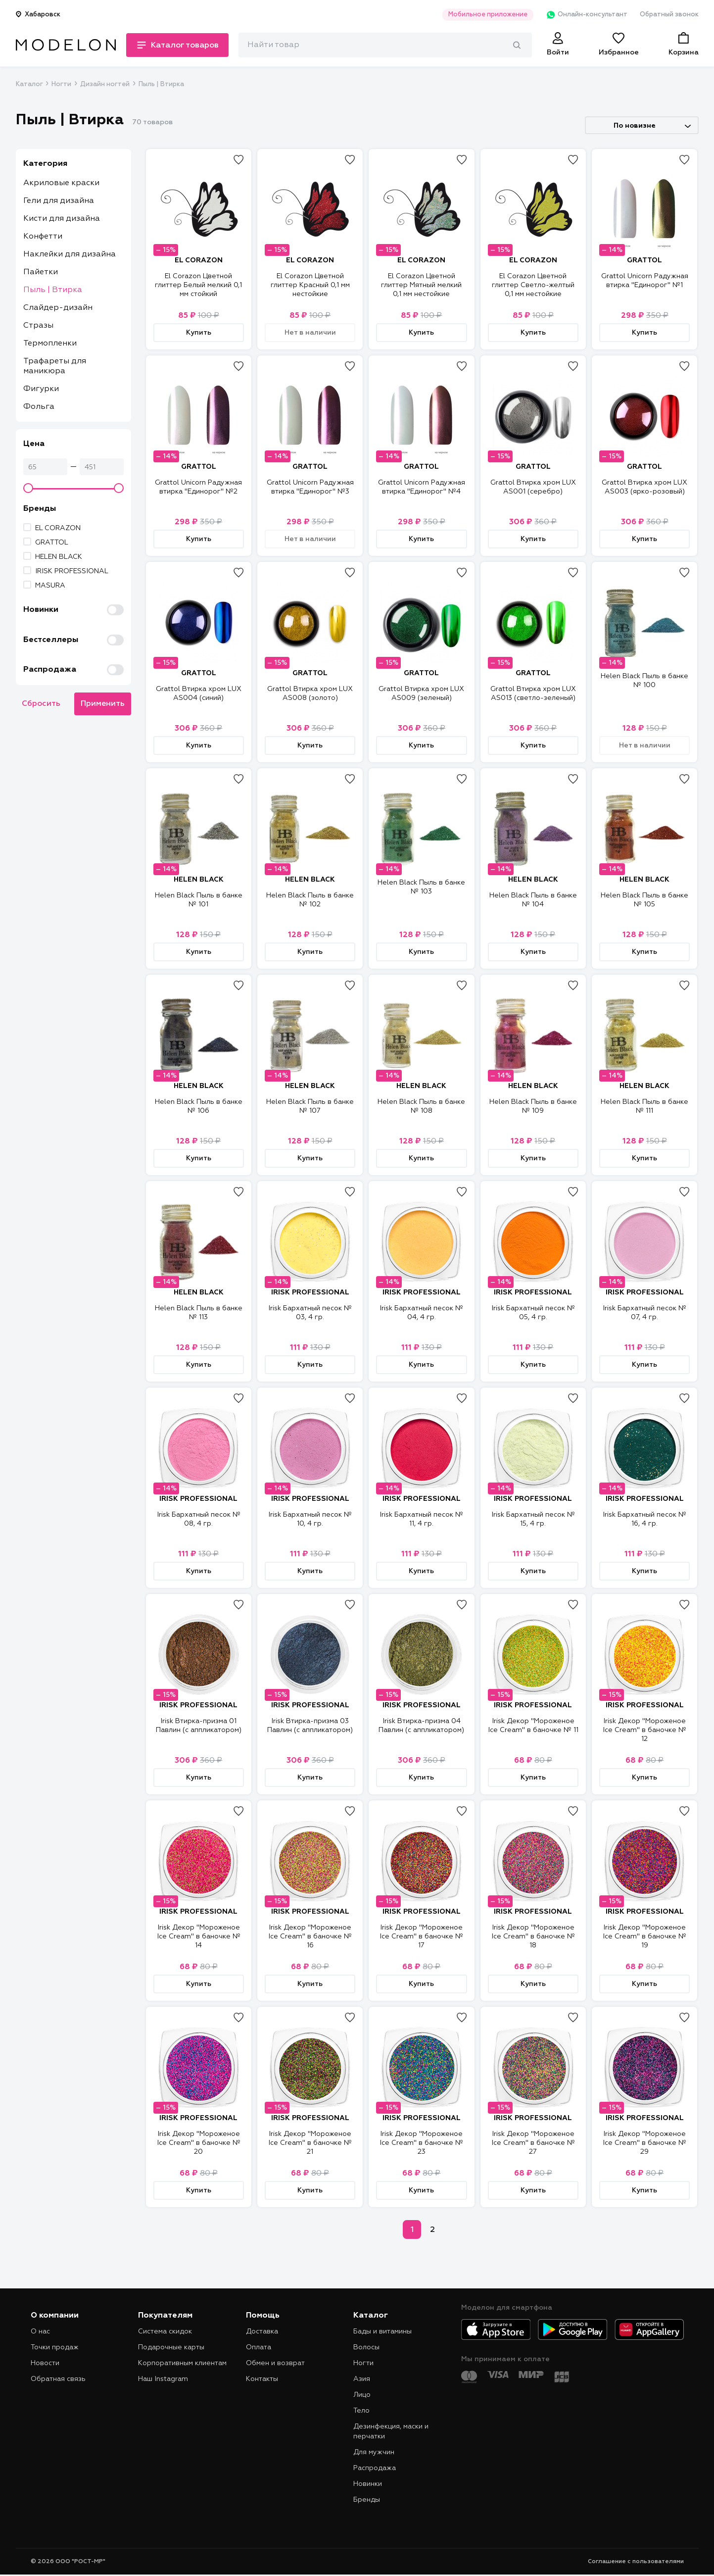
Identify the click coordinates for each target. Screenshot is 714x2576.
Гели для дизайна (58, 201)
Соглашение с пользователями (636, 2562)
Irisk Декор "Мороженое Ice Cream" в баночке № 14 (198, 1936)
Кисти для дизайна (61, 219)
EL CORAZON (58, 528)
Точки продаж (55, 2347)
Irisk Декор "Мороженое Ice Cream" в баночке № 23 (421, 2142)
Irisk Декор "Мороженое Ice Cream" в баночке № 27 (533, 2142)
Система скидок (165, 2331)
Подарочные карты (171, 2347)
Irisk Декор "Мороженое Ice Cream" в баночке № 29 (644, 2142)
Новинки (367, 2483)
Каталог (29, 84)
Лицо (362, 2394)
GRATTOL (51, 542)
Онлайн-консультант (586, 15)
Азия (361, 2379)
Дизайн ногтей (105, 84)
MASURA (50, 585)
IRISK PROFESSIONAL (71, 571)
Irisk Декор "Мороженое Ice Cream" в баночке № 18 (533, 1936)
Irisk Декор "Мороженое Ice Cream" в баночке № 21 (310, 2142)
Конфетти (42, 237)
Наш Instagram (163, 2379)
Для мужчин (373, 2452)
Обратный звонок (669, 14)
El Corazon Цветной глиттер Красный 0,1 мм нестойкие (310, 285)
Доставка (262, 2331)
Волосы (366, 2347)
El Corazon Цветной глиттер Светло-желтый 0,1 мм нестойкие (533, 285)
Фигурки (41, 389)
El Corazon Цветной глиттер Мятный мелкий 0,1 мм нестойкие (421, 285)
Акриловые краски (61, 183)
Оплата (258, 2347)
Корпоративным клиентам (182, 2363)
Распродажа (374, 2468)
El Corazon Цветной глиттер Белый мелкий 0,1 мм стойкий (198, 285)
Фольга (38, 407)
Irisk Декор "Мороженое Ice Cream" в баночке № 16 (310, 1936)
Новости (45, 2363)
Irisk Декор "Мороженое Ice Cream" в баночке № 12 (644, 1730)
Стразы (38, 326)
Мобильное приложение (487, 14)
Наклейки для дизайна (69, 254)
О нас (40, 2331)
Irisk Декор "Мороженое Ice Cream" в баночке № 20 (198, 2142)
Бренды (366, 2499)
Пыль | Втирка (52, 290)
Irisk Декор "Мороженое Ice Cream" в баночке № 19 (644, 1936)
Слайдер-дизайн (58, 308)
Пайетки (40, 272)
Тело (361, 2410)
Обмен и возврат (275, 2363)
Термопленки (50, 343)
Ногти (61, 84)
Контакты (262, 2379)
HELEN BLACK (58, 556)
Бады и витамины (382, 2331)
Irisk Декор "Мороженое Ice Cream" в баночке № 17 (421, 1936)
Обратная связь (58, 2379)
